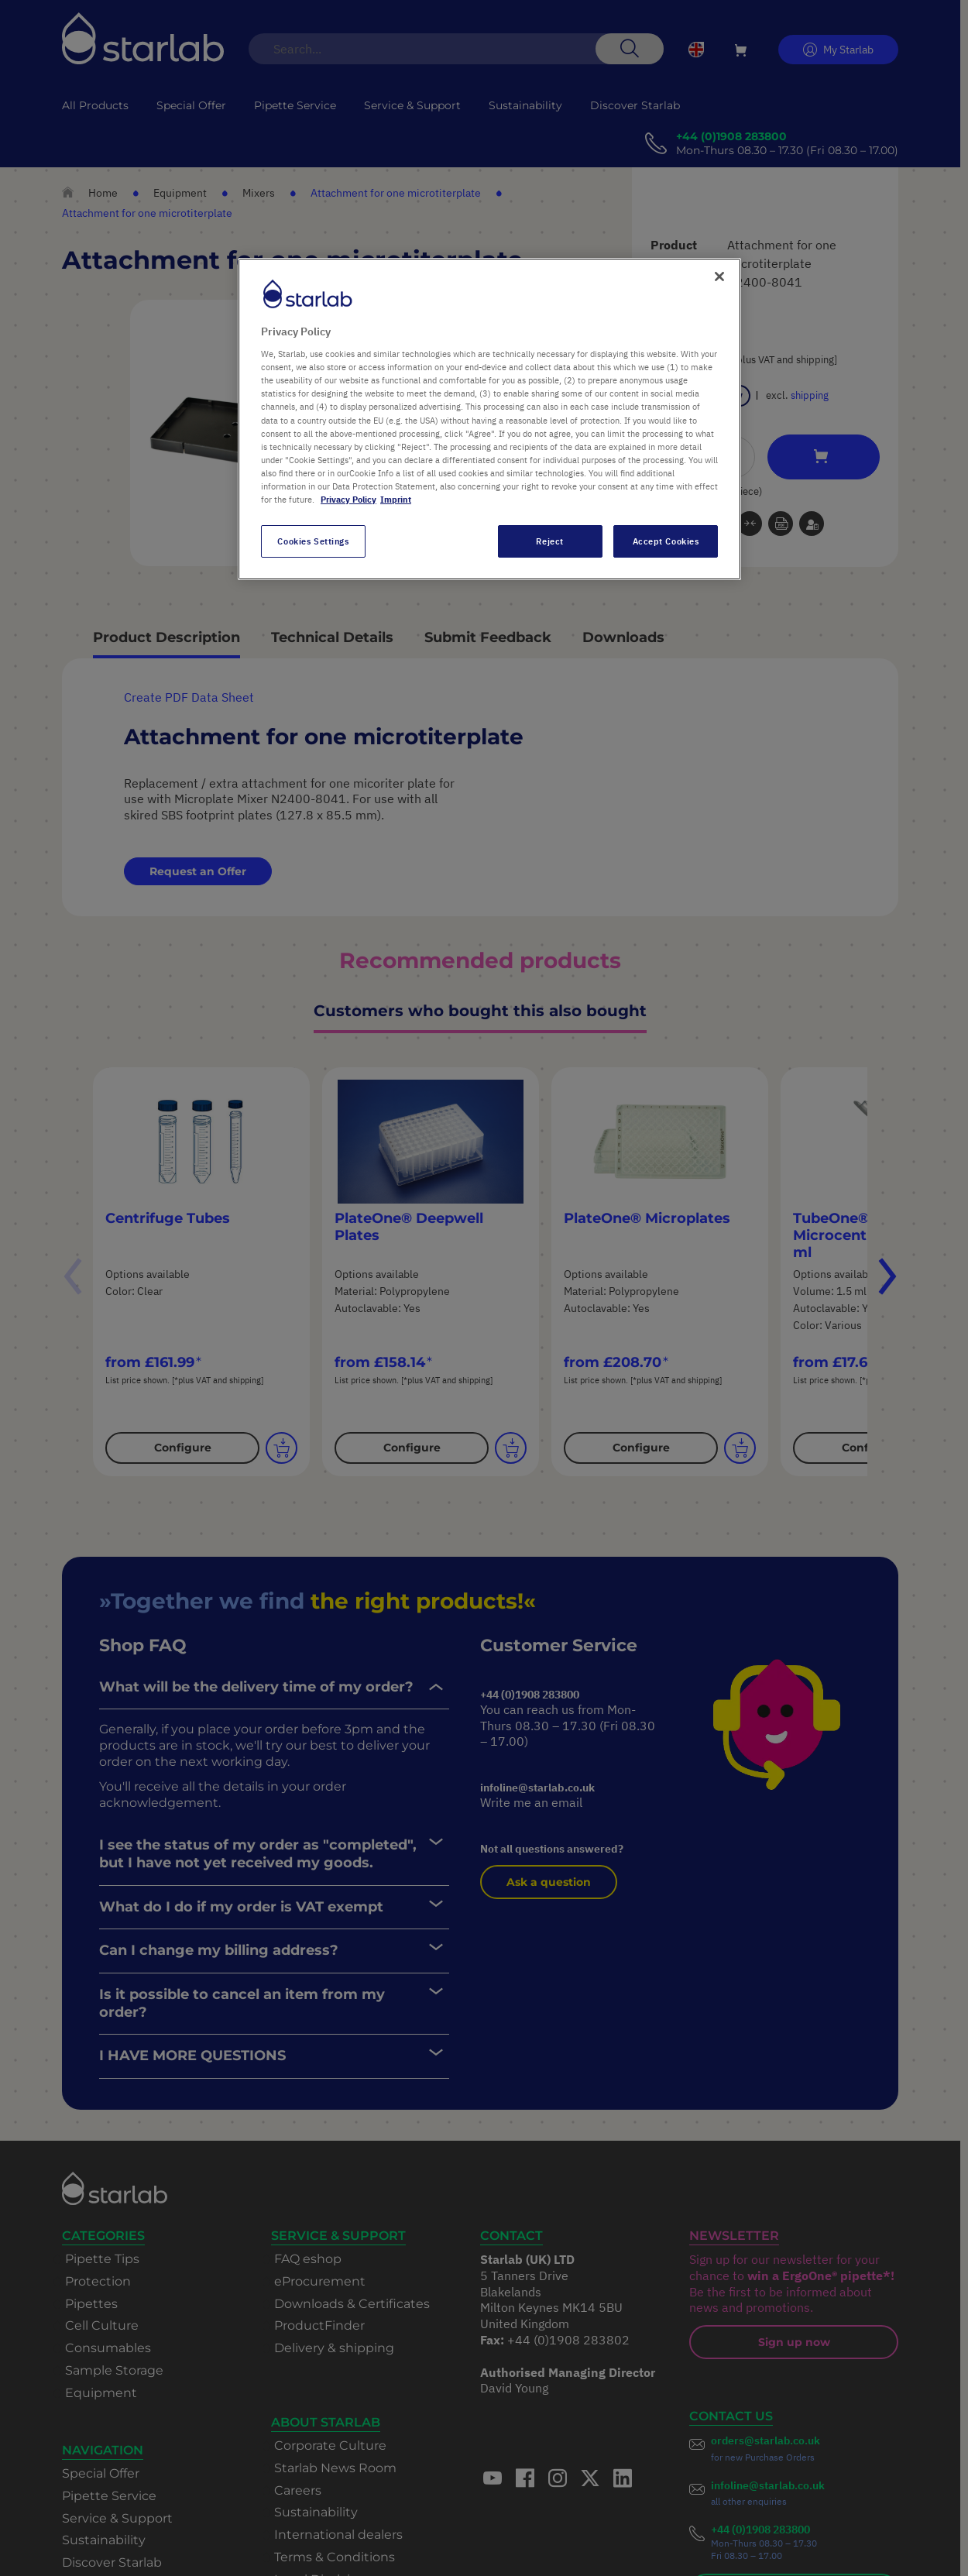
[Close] (719, 276)
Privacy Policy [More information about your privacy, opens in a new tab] (348, 499)
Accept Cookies (666, 541)
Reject (549, 541)
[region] (489, 419)
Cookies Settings (312, 541)
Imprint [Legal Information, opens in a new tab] (395, 499)
